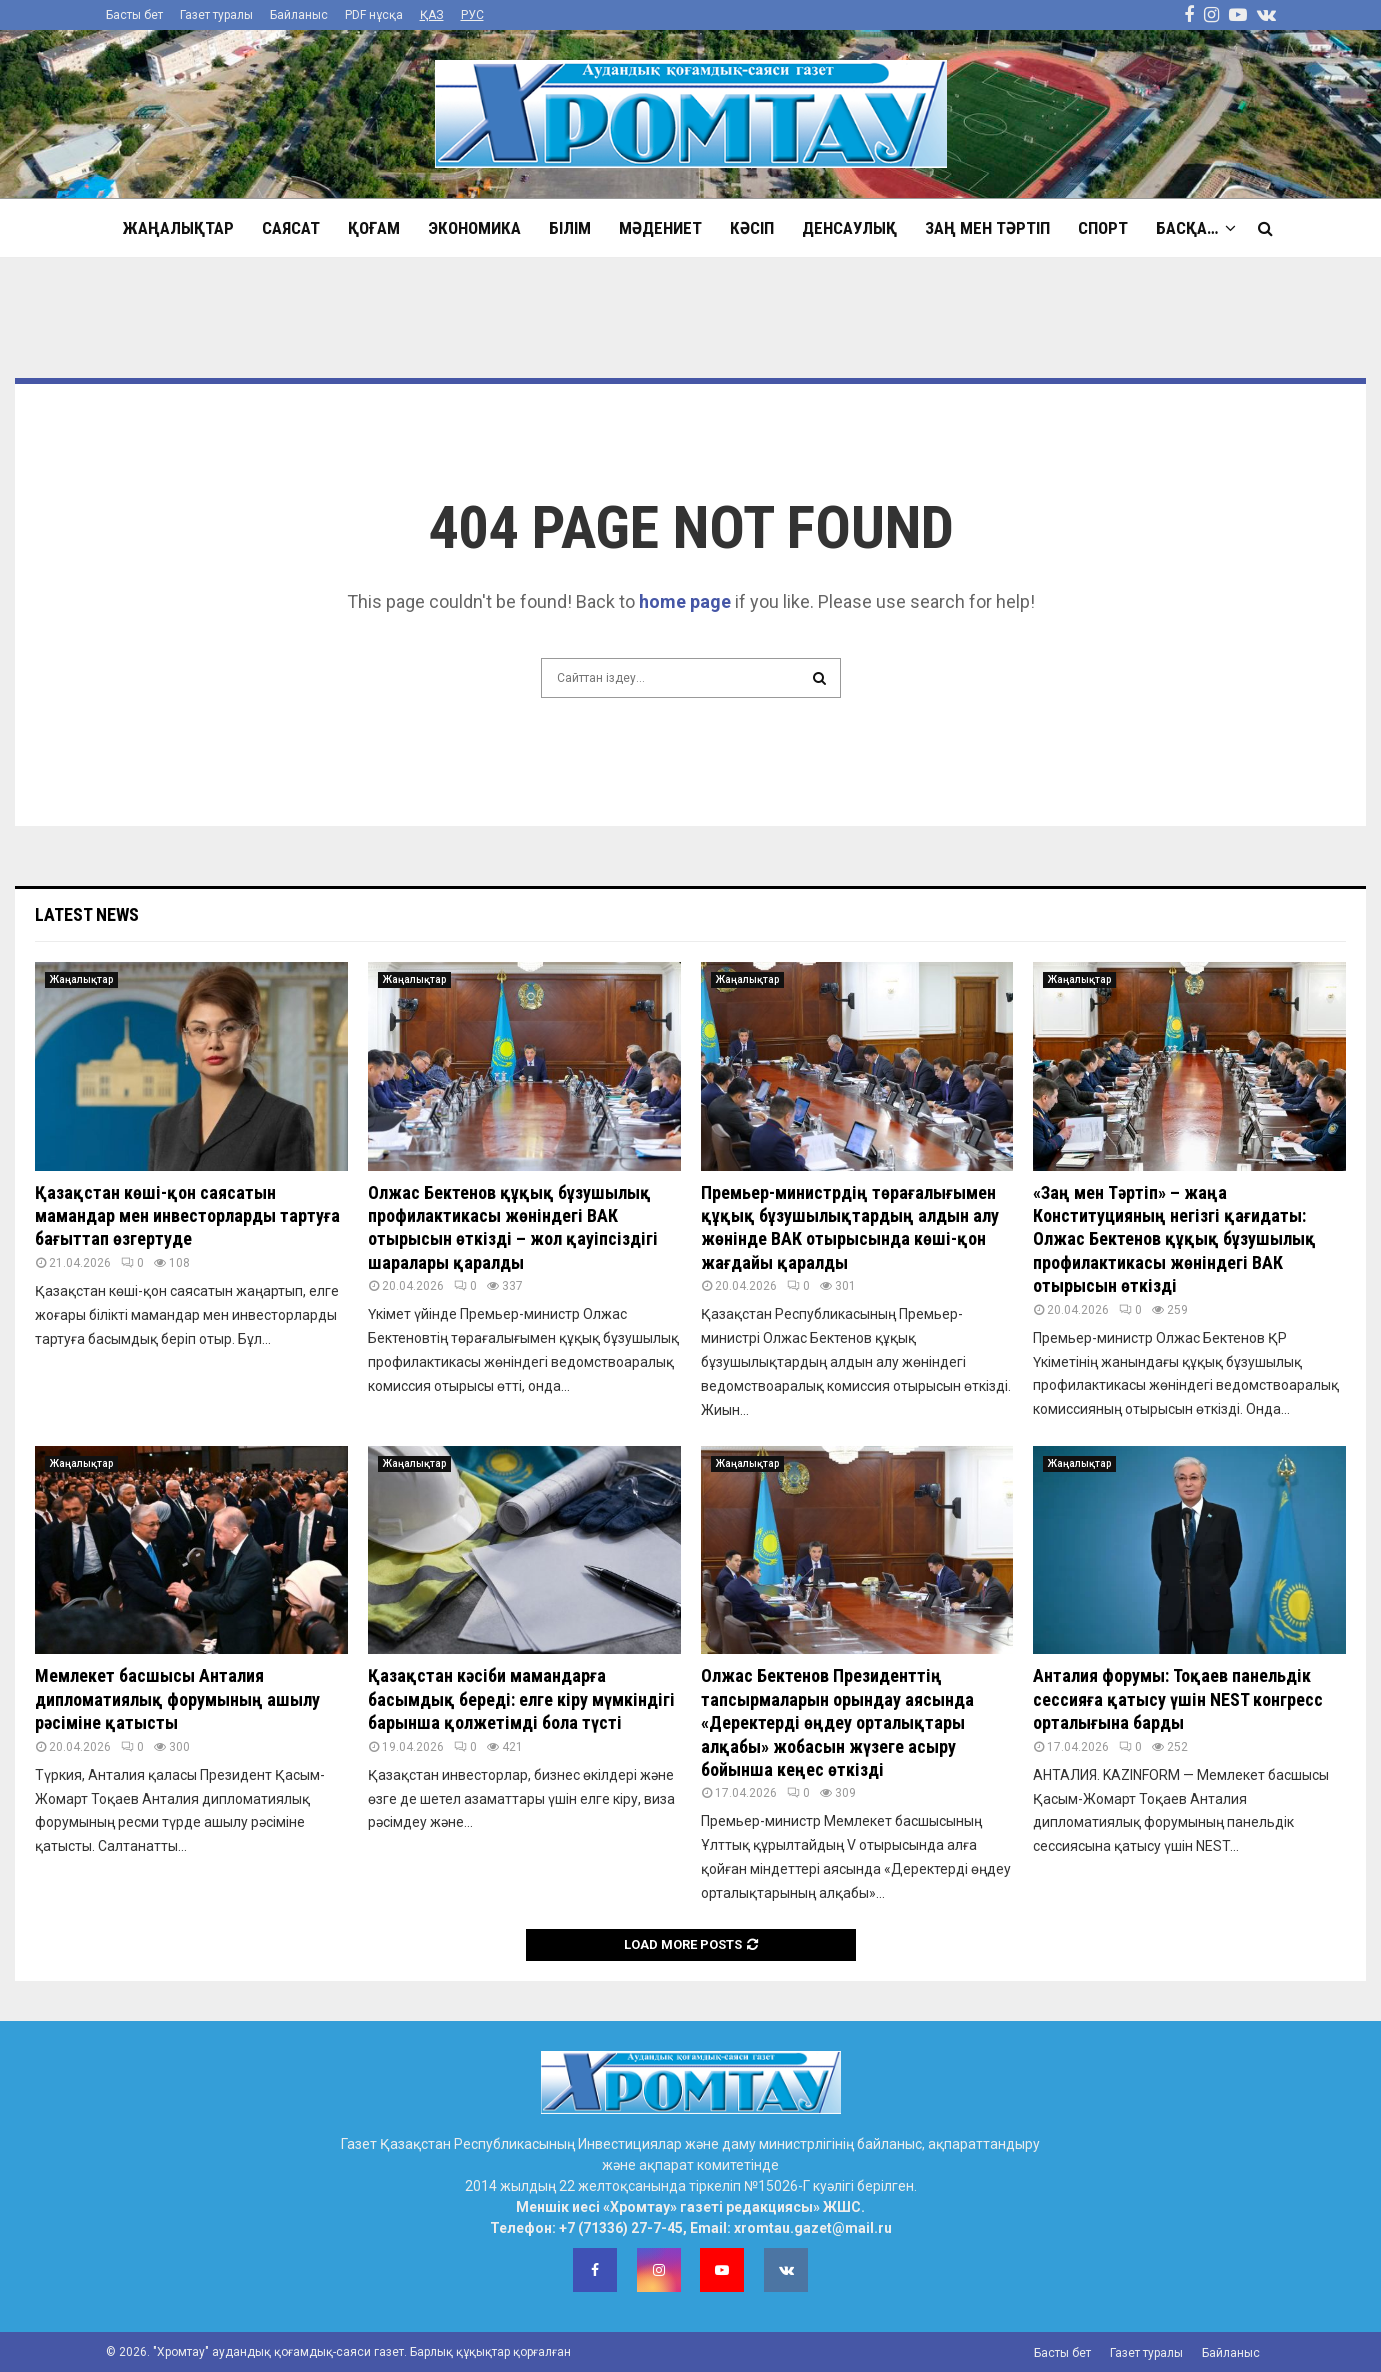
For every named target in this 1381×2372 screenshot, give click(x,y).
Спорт (1103, 228)
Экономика (474, 228)
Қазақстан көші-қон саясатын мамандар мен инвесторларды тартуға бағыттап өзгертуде (187, 1216)
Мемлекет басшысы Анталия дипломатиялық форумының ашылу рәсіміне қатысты (177, 1699)
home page (685, 601)
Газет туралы (216, 15)
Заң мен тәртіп (987, 228)
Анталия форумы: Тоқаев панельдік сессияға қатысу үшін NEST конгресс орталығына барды (1178, 1699)
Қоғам (374, 228)
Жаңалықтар (178, 228)
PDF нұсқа (374, 15)
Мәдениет (660, 228)
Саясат (291, 228)
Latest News (87, 914)
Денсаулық (849, 228)
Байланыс (299, 15)
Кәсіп (752, 228)
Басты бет (134, 15)
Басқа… (1187, 228)
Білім (570, 228)
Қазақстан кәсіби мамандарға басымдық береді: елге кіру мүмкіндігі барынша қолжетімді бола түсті (521, 1699)
